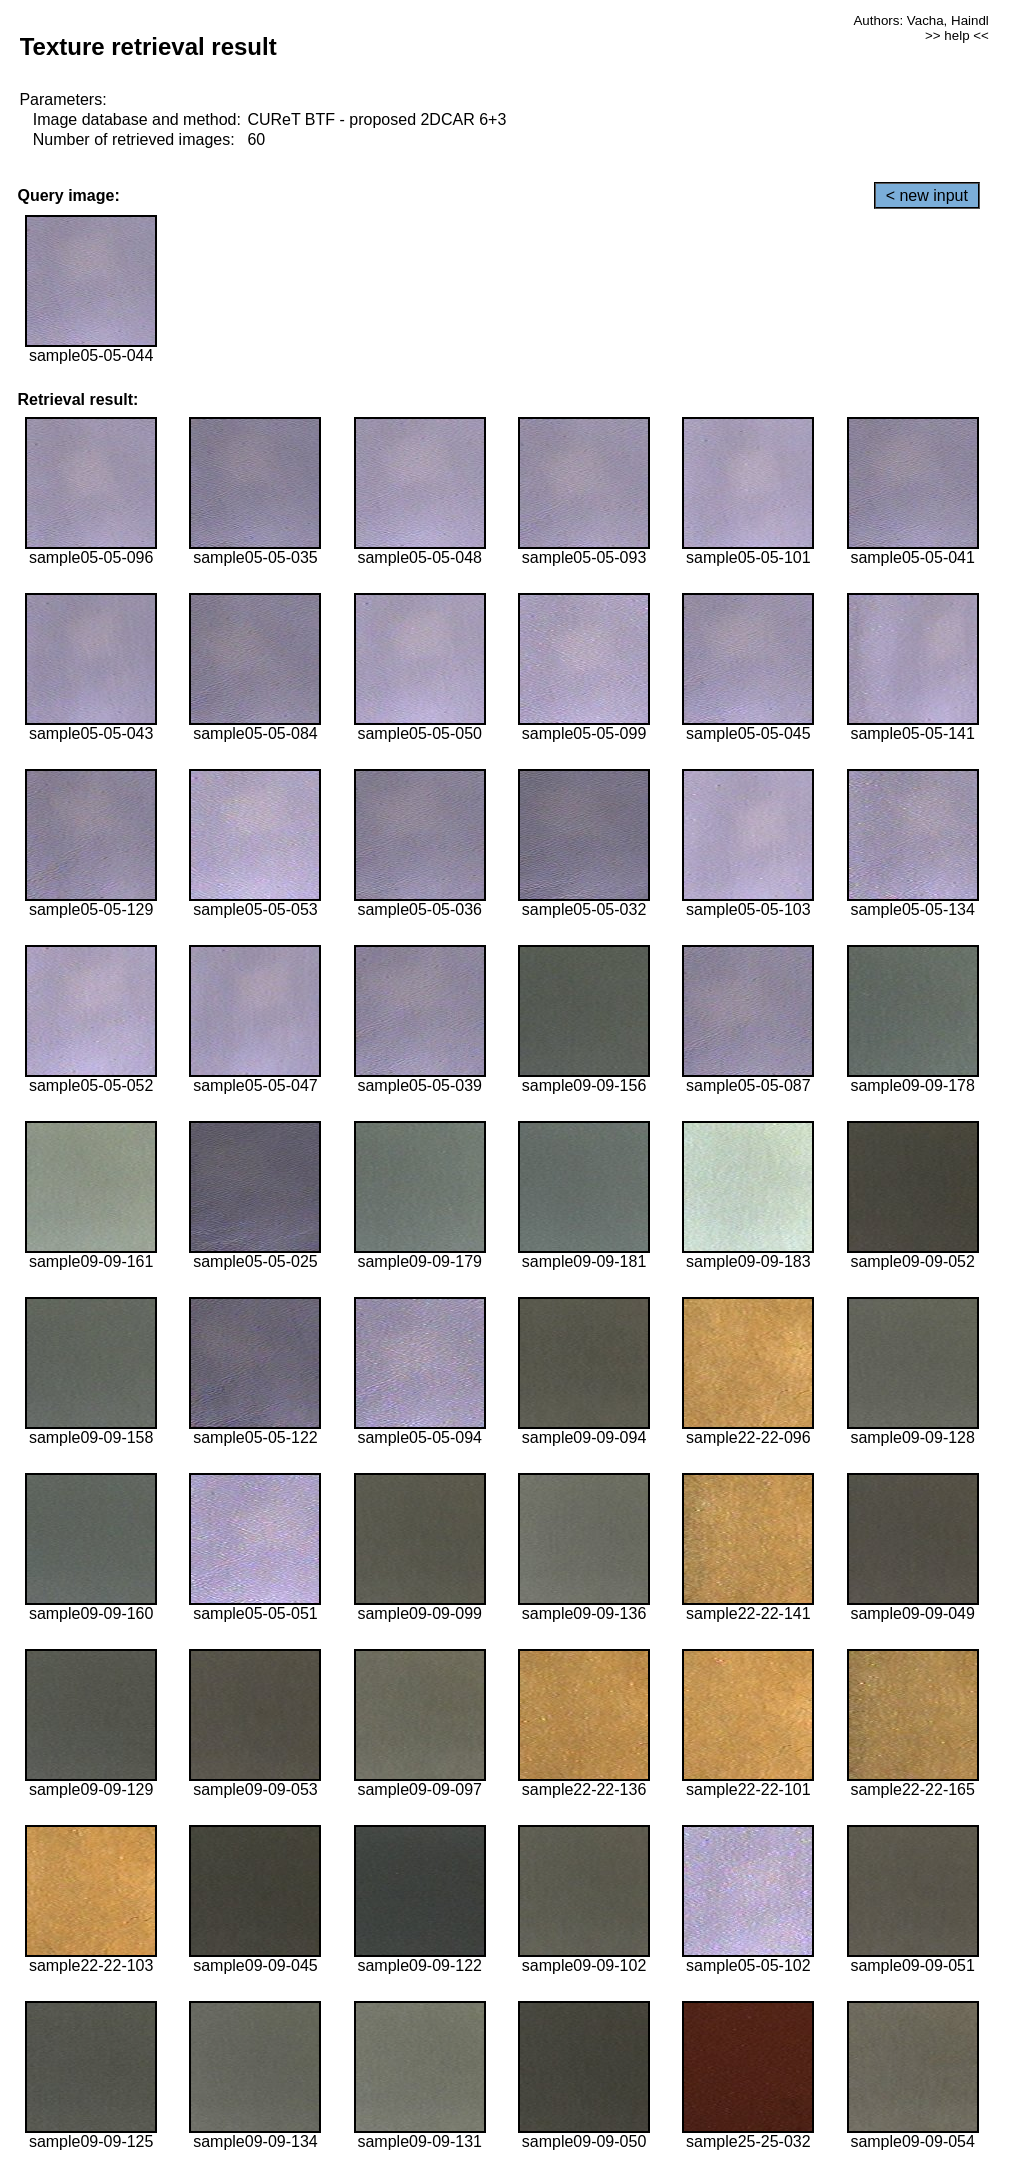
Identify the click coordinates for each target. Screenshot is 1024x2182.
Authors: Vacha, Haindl (920, 20)
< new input (927, 195)
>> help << (957, 35)
